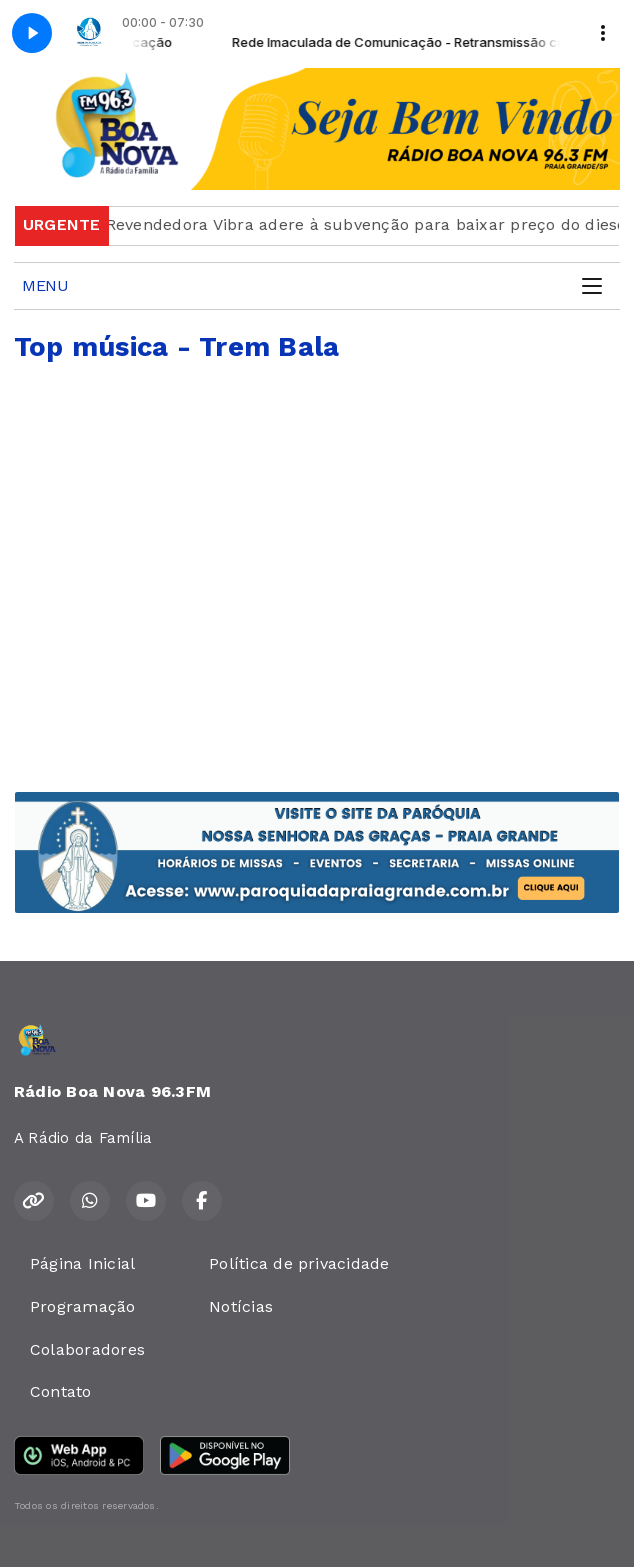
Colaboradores (87, 1349)
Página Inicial (82, 1263)
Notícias (241, 1306)
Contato (61, 1391)
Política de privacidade (299, 1263)
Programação (83, 1306)
